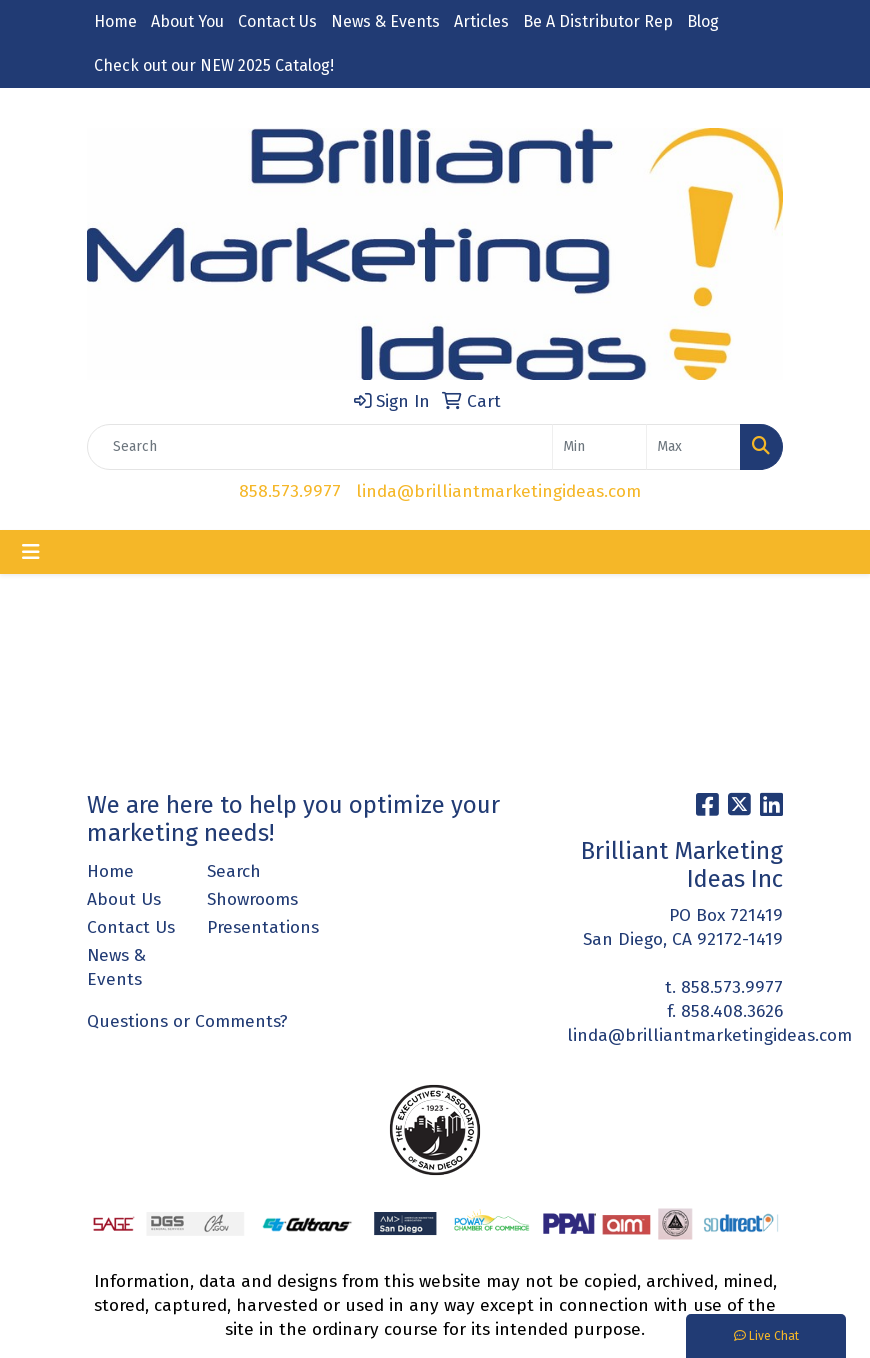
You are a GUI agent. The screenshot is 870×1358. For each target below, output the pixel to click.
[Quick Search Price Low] (599, 447)
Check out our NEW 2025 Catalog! (214, 65)
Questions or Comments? (187, 1021)
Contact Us (277, 21)
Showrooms (252, 899)
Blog (703, 21)
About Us (124, 899)
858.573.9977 (290, 491)
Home (115, 21)
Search (234, 871)
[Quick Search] (320, 447)
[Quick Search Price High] (693, 447)
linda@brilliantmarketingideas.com (498, 491)
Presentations (255, 927)
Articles (481, 21)
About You (187, 21)
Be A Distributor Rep (598, 21)
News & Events (385, 21)
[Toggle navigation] (31, 552)
